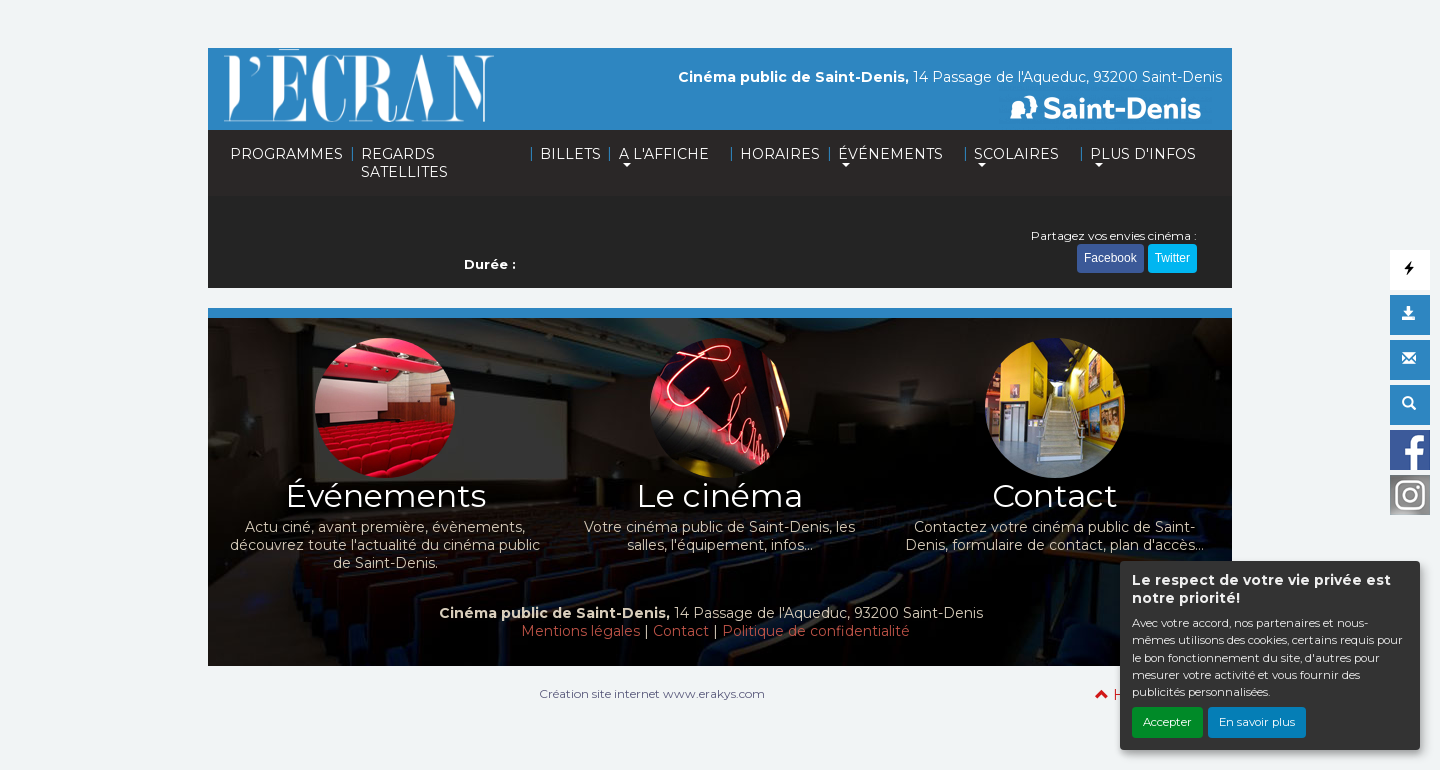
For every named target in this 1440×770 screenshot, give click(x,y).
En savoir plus (1257, 722)
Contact (681, 631)
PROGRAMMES (286, 154)
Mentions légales (580, 631)
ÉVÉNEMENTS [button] (890, 154)
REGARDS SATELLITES (404, 163)
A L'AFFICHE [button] (664, 154)
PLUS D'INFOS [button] (1143, 154)
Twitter (1172, 258)
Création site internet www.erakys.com (652, 693)
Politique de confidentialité (816, 631)
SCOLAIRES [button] (1016, 154)
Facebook (1110, 258)
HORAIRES (780, 154)
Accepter (1167, 722)
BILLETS (570, 154)
